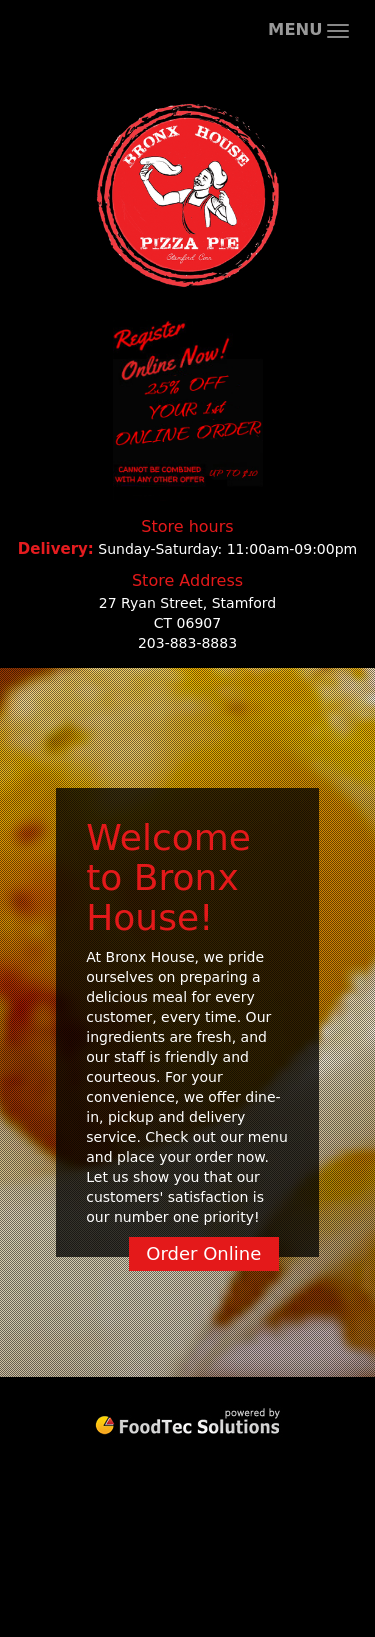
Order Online (203, 1253)
